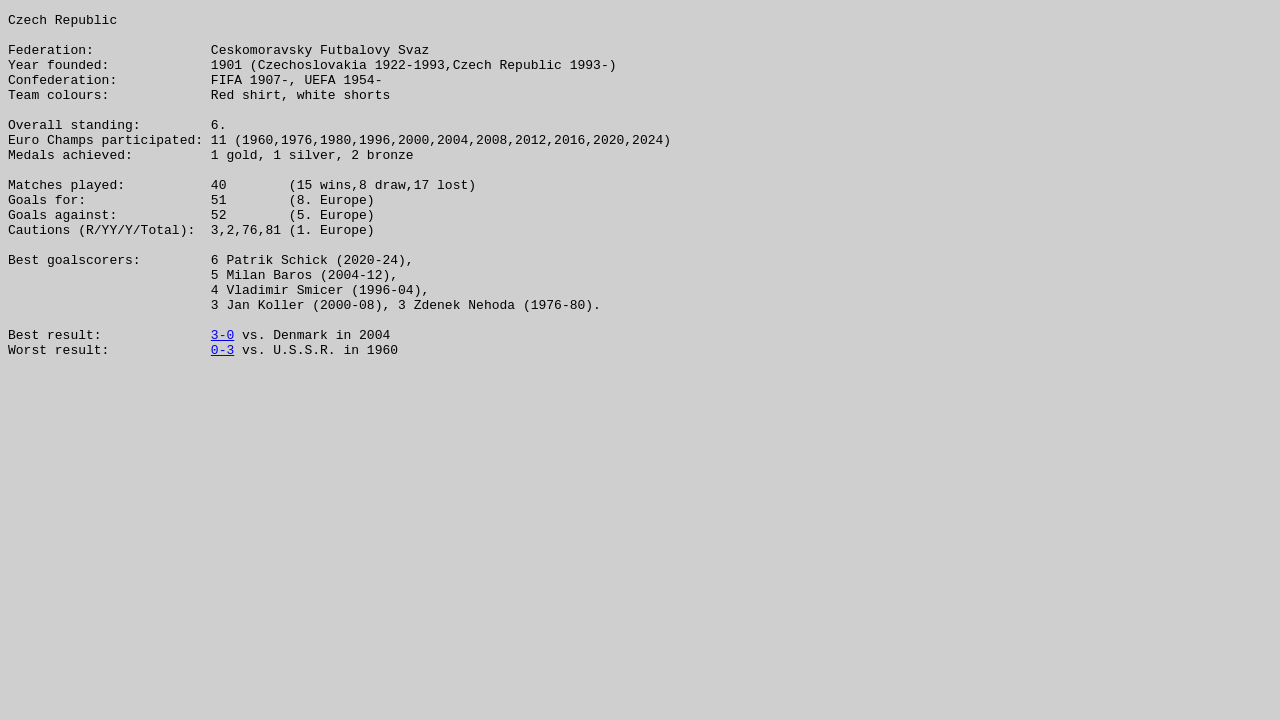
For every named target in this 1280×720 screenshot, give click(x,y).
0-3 (222, 418)
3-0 (222, 400)
